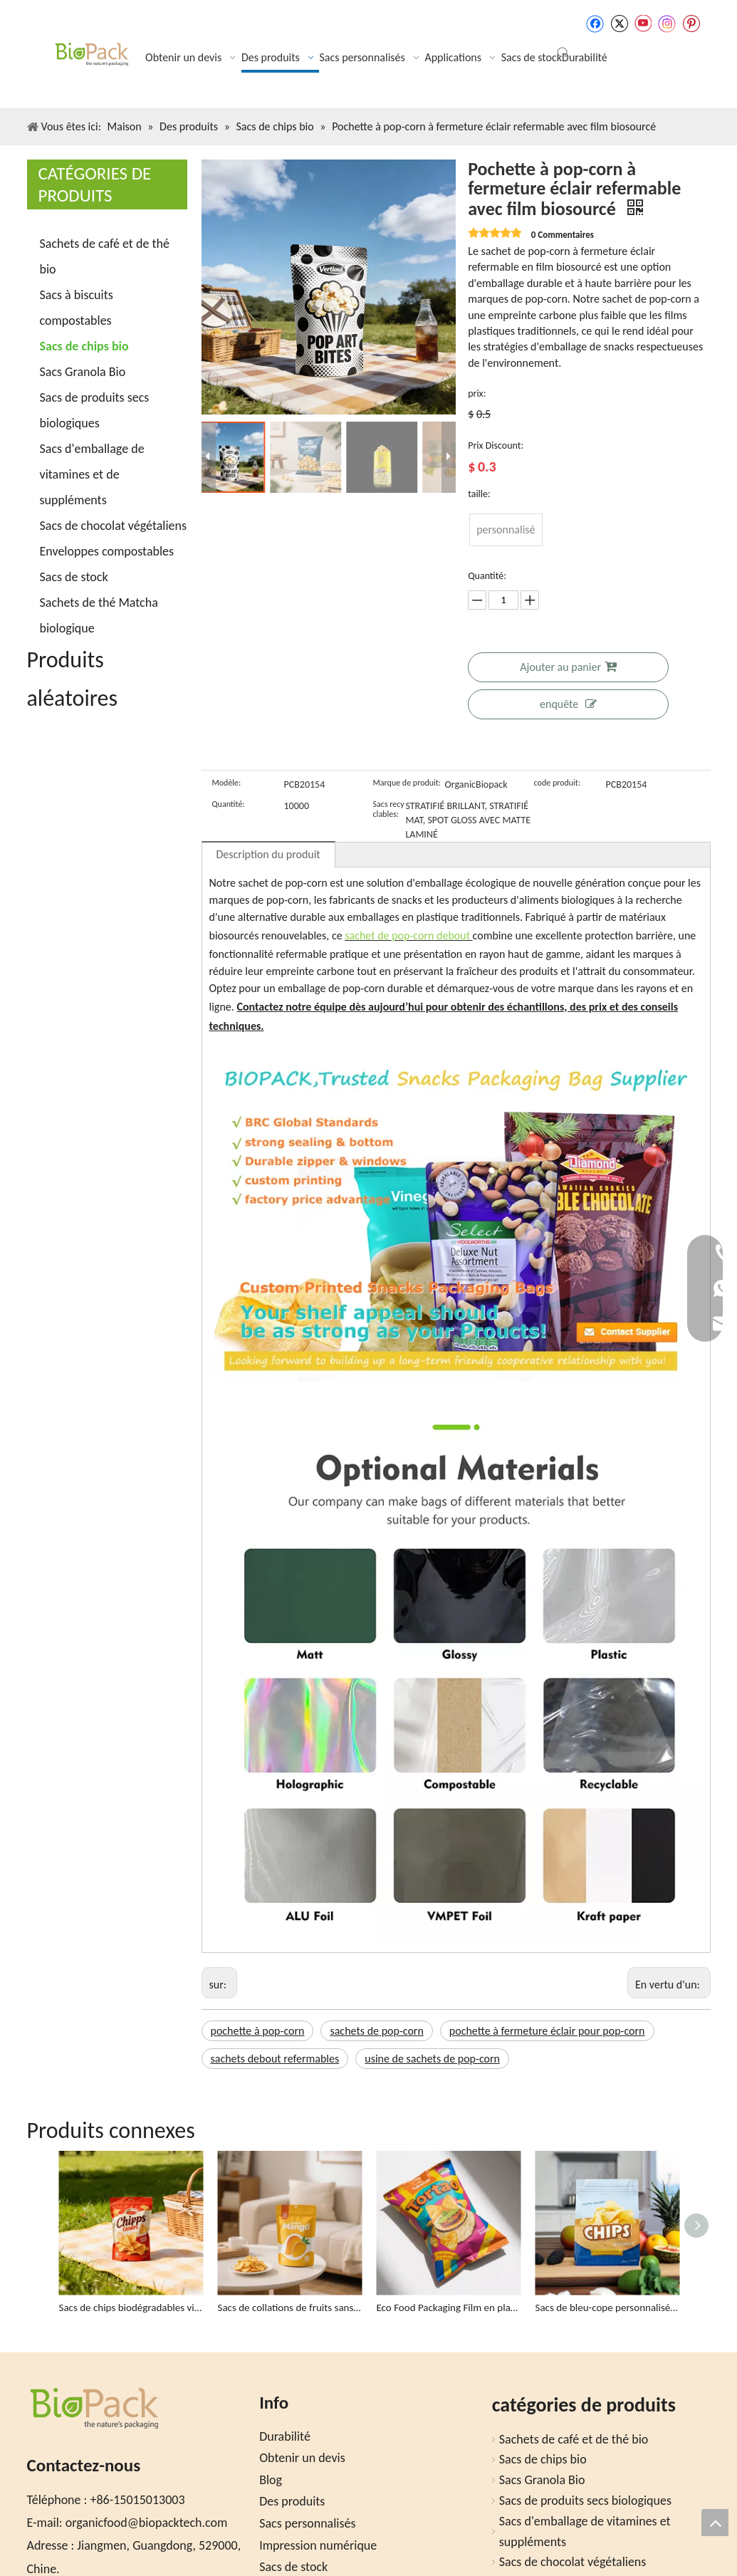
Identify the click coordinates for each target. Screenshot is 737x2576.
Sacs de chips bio (84, 346)
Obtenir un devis (302, 2458)
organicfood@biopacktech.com (147, 2522)
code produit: (557, 783)
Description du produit (268, 854)
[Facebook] (595, 23)
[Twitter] (619, 23)
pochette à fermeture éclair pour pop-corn (547, 2031)
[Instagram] (667, 23)
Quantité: (228, 804)
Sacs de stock (74, 577)
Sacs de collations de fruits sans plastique (290, 2307)
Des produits (292, 2501)
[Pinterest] (691, 23)
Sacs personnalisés (307, 2523)
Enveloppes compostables (107, 551)
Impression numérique (318, 2545)
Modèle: (226, 783)
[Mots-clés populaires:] (563, 53)
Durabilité (284, 2436)
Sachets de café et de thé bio (574, 2439)
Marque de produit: (407, 783)
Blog (270, 2480)
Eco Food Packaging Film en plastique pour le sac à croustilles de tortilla (449, 2307)
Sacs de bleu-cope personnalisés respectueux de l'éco (607, 2307)
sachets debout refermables (275, 2058)
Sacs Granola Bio (83, 372)
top (714, 2522)
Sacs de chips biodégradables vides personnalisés (131, 2307)
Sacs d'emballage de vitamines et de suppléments (92, 474)
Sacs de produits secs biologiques (585, 2500)
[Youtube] (643, 23)
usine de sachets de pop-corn (432, 2058)
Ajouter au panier (568, 667)
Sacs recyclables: (388, 809)
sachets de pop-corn (376, 2031)
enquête (568, 704)
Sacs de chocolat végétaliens (113, 525)
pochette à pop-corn (258, 2031)
